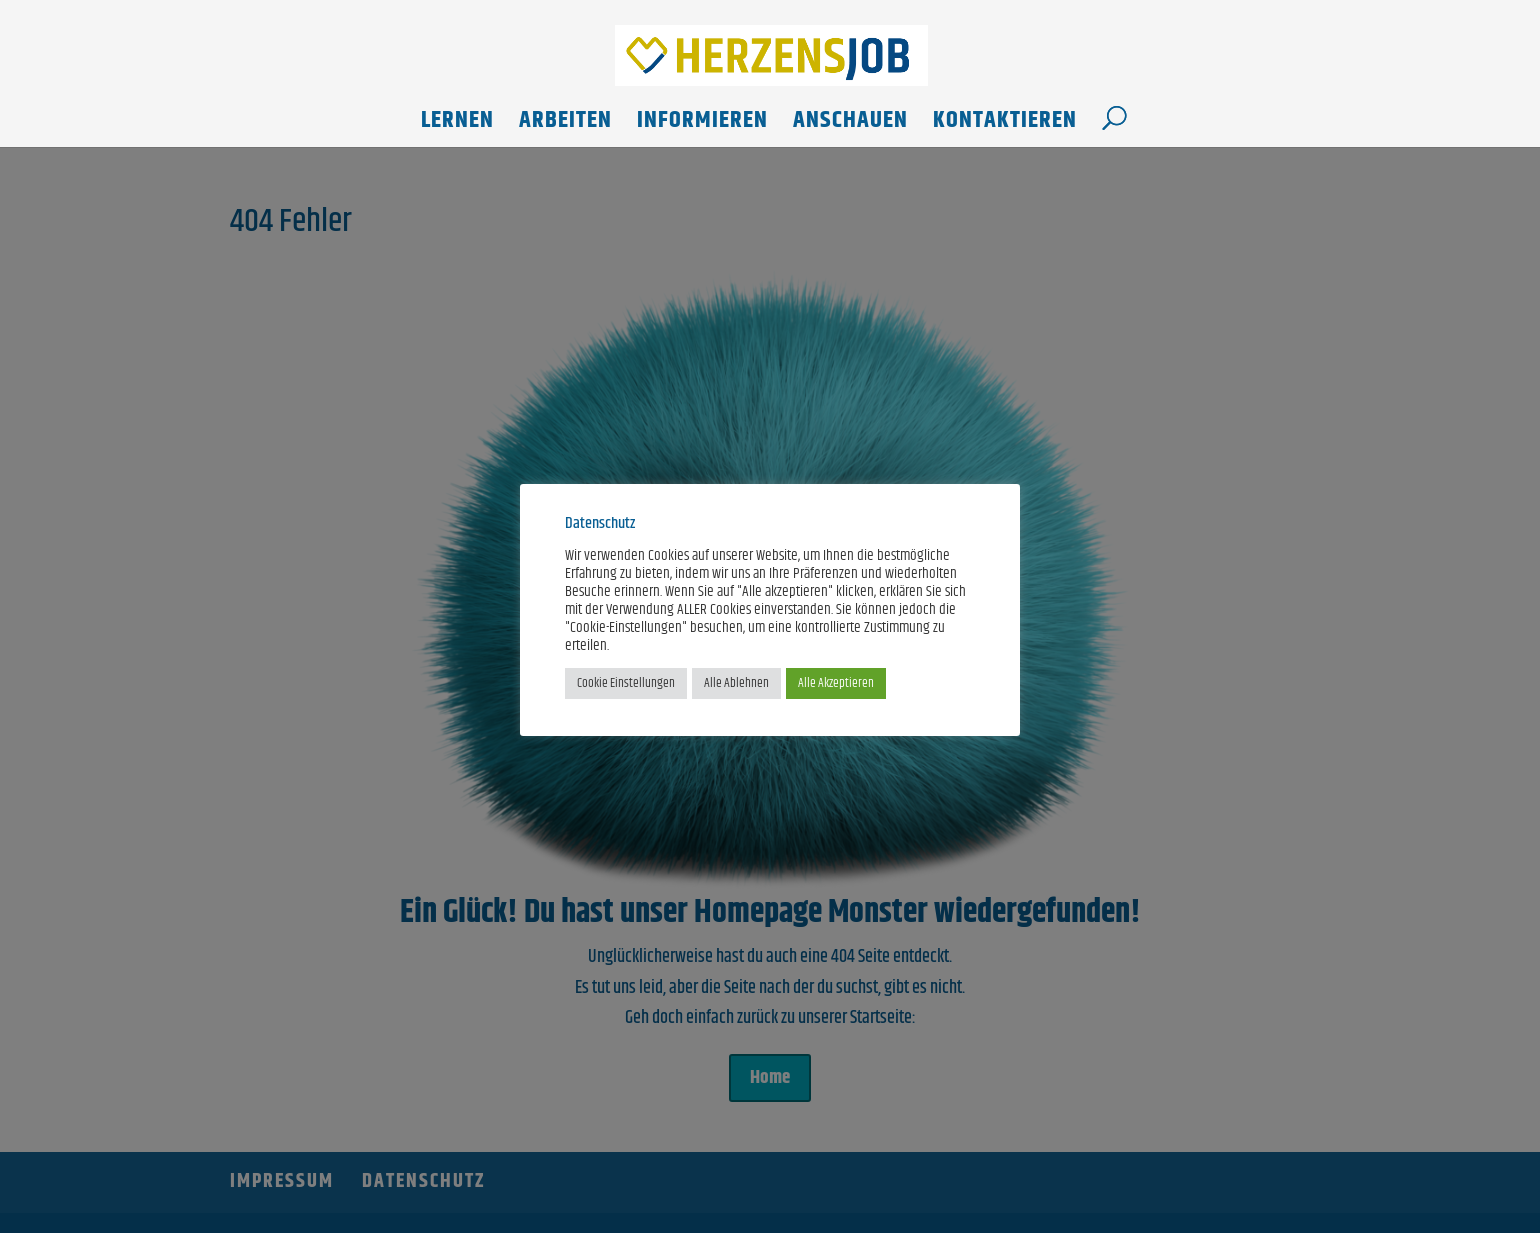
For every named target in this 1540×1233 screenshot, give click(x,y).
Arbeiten (565, 125)
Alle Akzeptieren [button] (836, 683)
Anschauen (850, 125)
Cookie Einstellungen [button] (626, 683)
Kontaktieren (1005, 125)
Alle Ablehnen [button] (736, 683)
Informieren (702, 125)
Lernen (457, 125)
